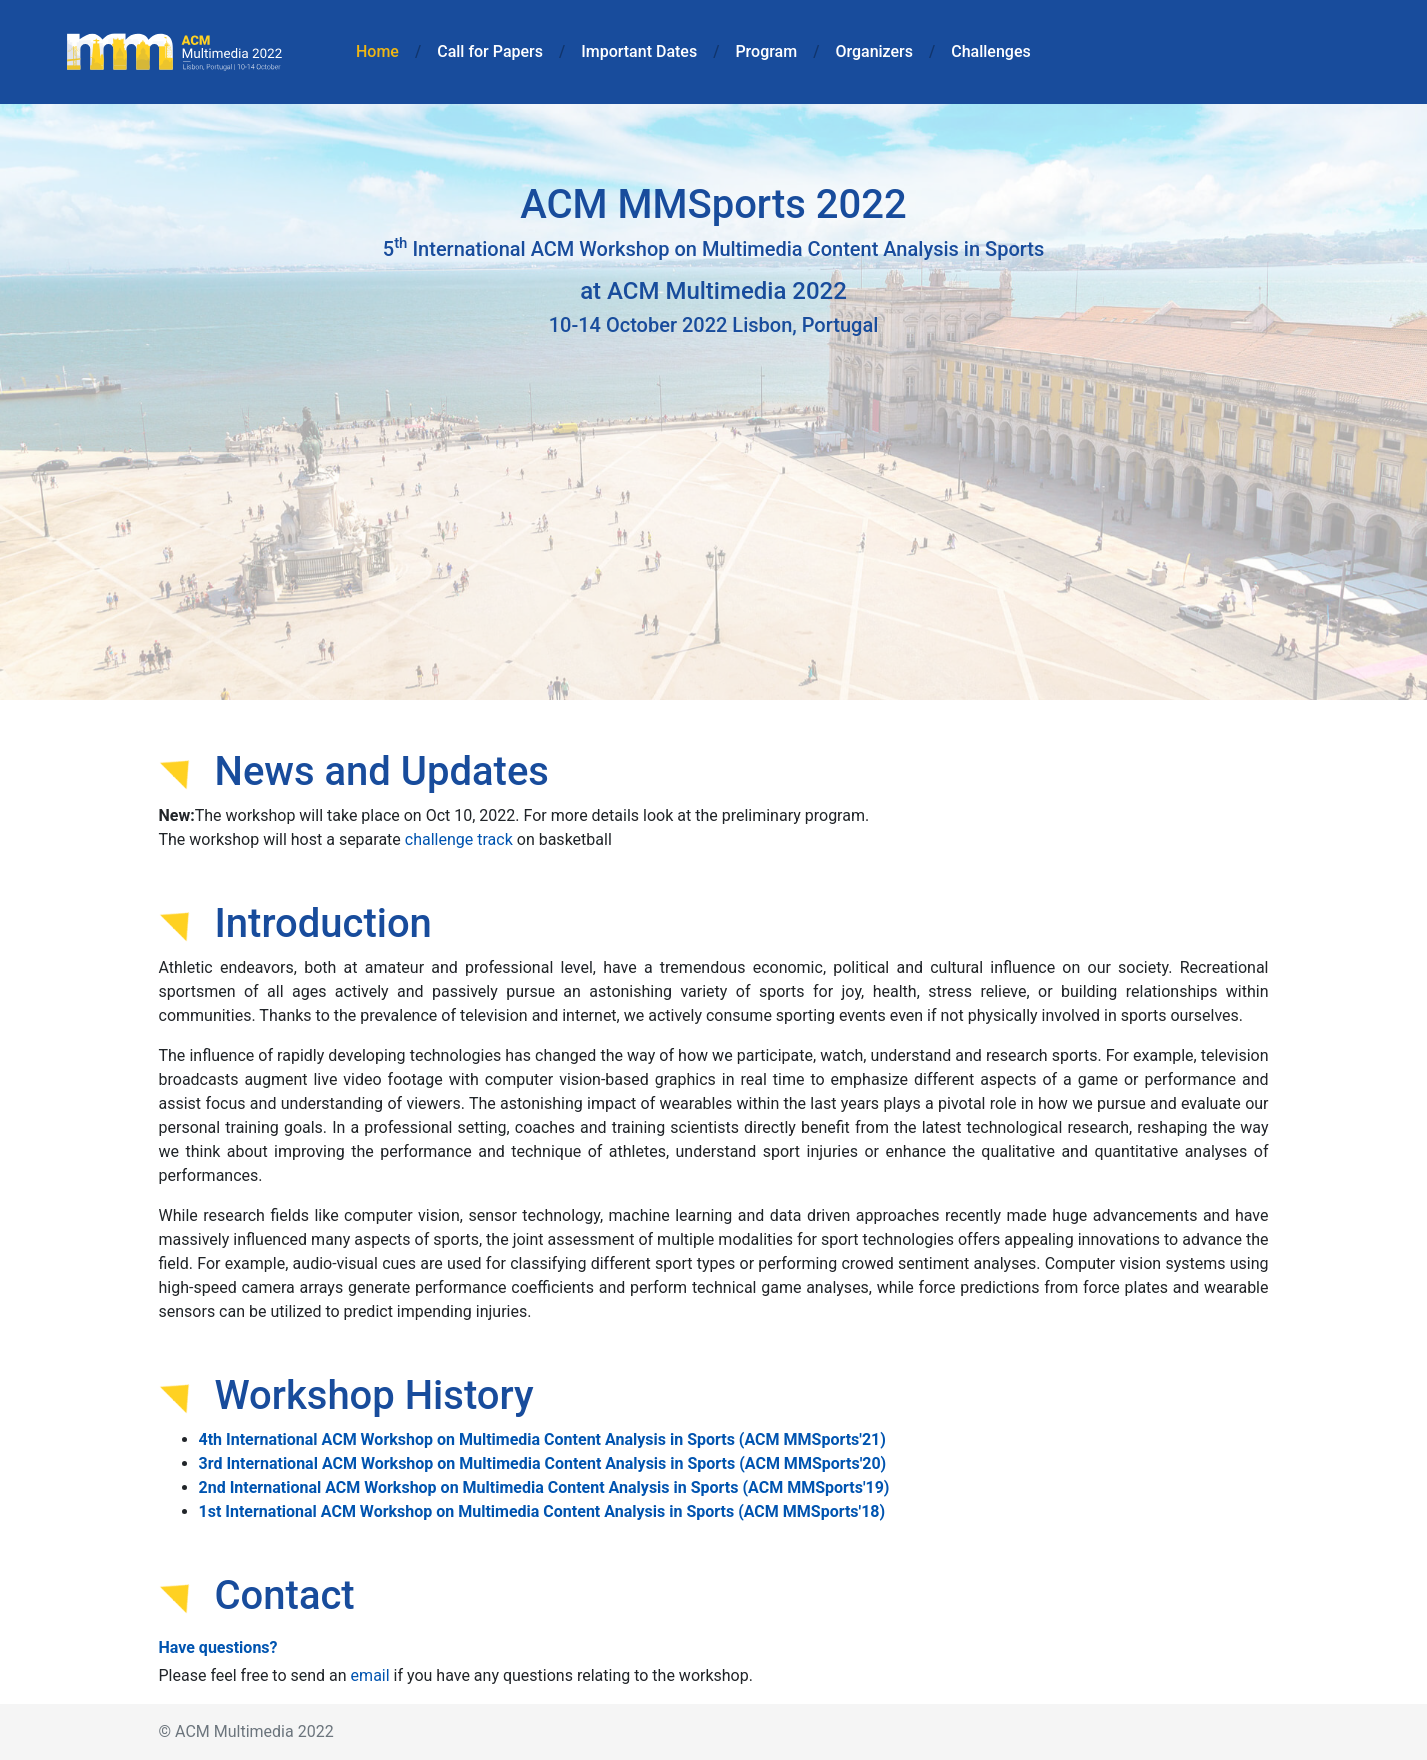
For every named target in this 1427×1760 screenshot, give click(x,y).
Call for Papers (490, 51)
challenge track (459, 839)
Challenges (990, 51)
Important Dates (639, 51)
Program (766, 51)
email (370, 1675)
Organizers (874, 51)
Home (381, 50)
